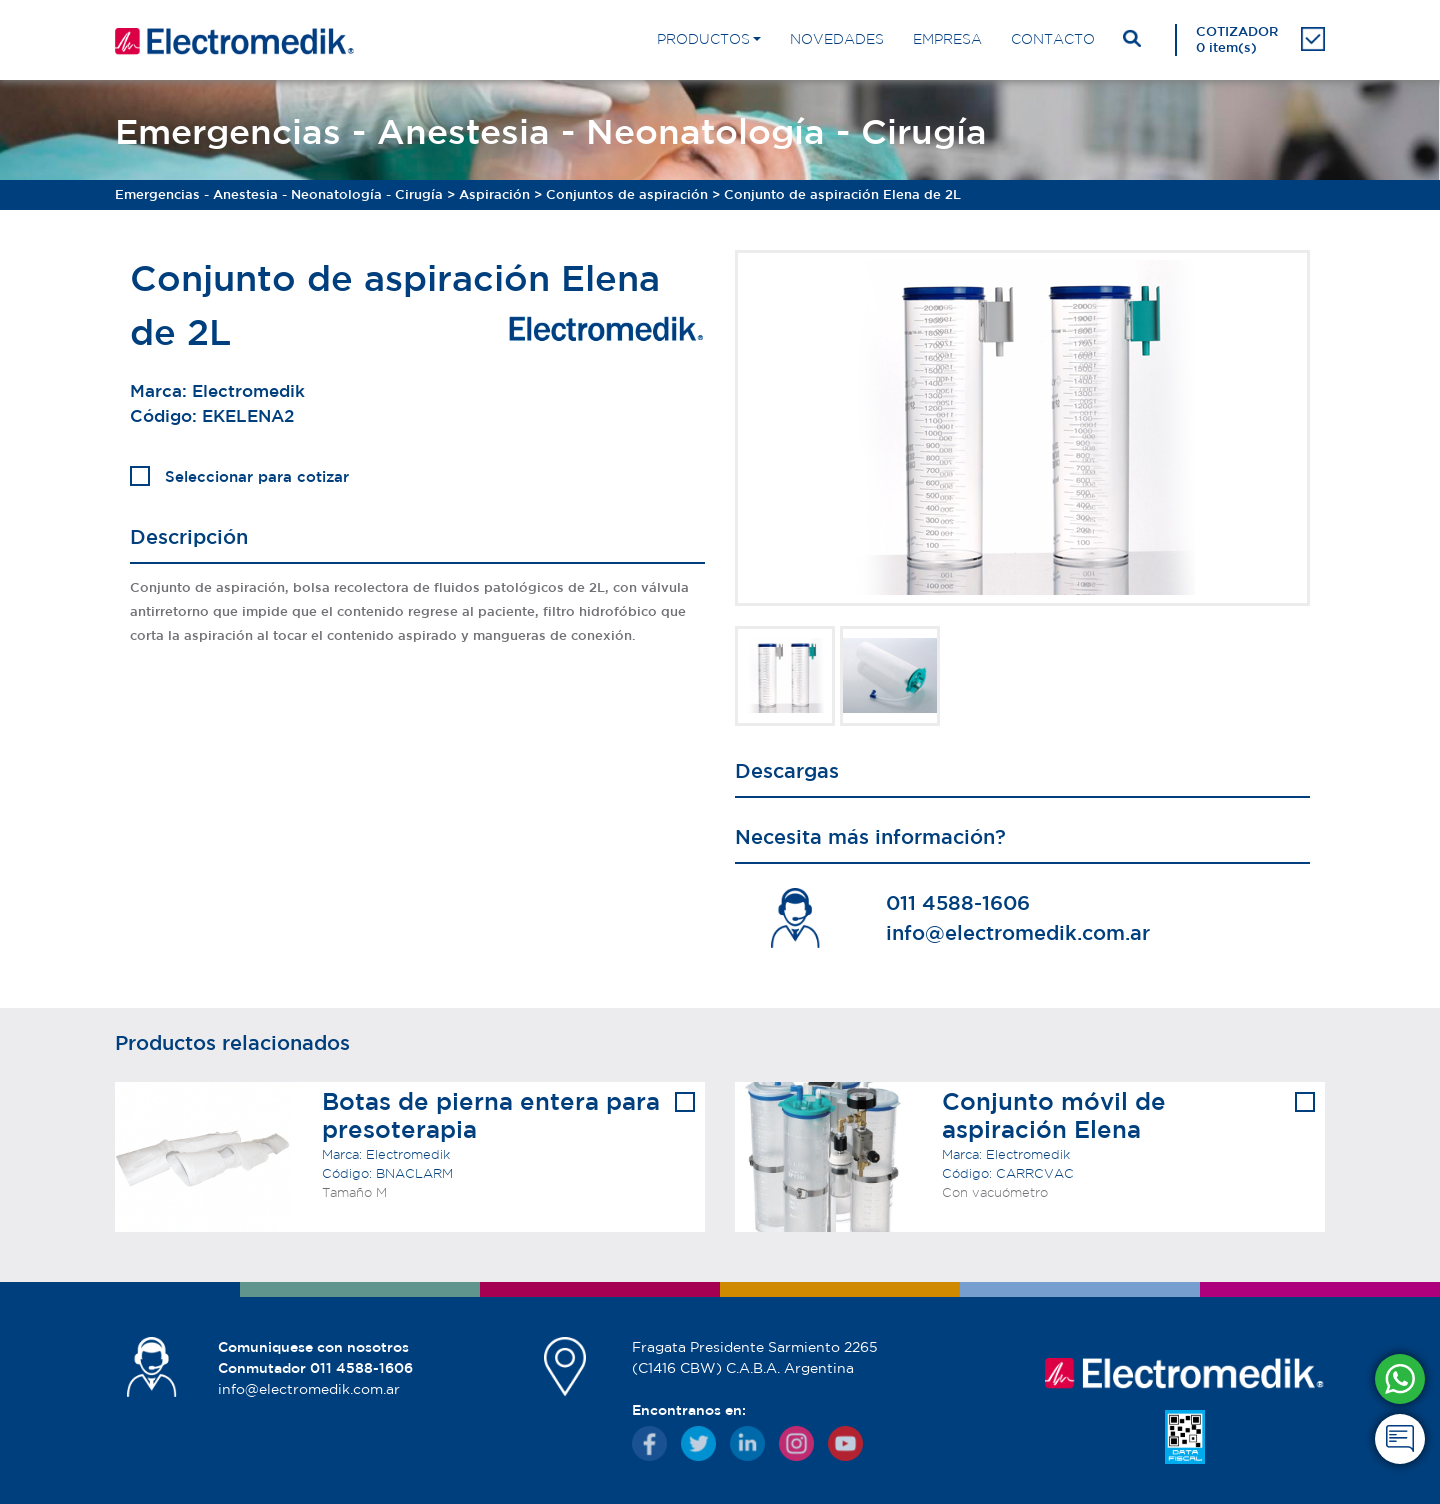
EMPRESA (947, 39)
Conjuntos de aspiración (627, 194)
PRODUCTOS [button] (703, 39)
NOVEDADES (837, 39)
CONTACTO (1053, 39)
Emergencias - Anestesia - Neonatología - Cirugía (279, 194)
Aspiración (494, 194)
